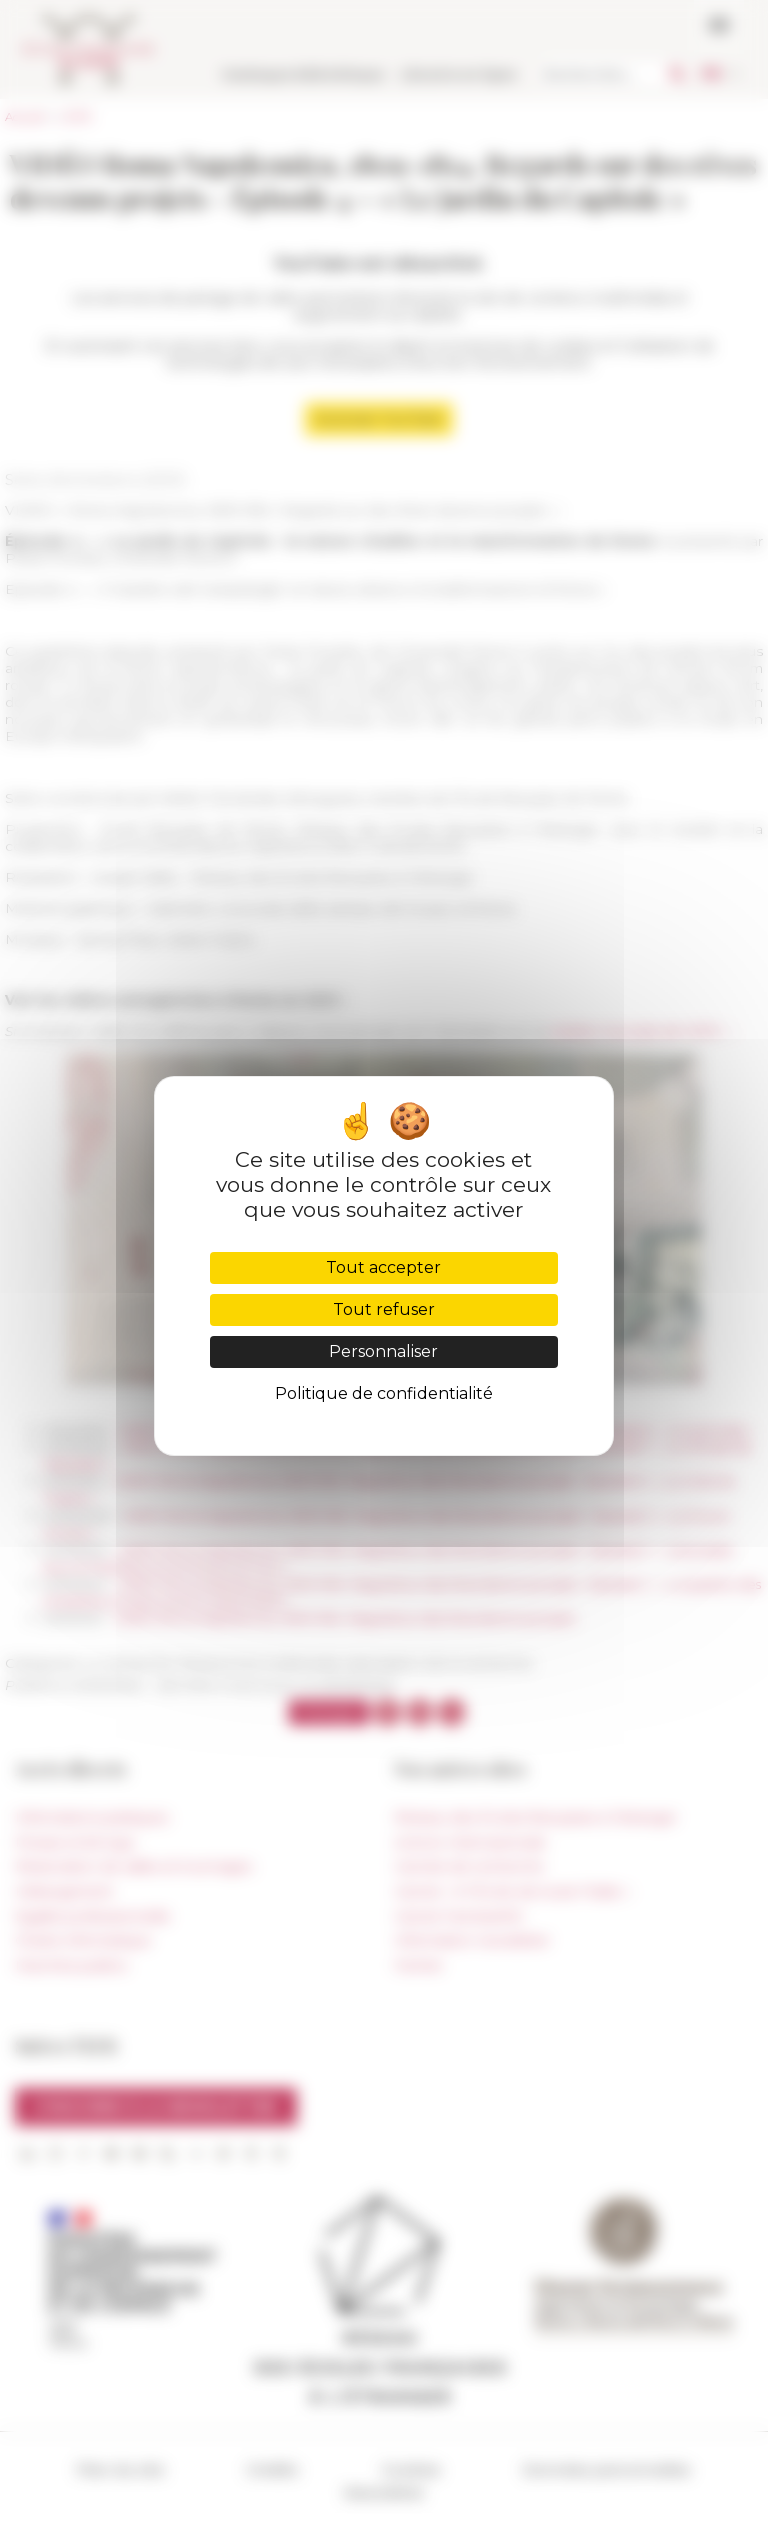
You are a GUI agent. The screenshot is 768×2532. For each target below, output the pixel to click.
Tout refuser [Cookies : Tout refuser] (384, 1309)
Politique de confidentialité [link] (384, 1393)
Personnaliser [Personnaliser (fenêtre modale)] (383, 1351)
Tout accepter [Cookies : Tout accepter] (383, 1267)
